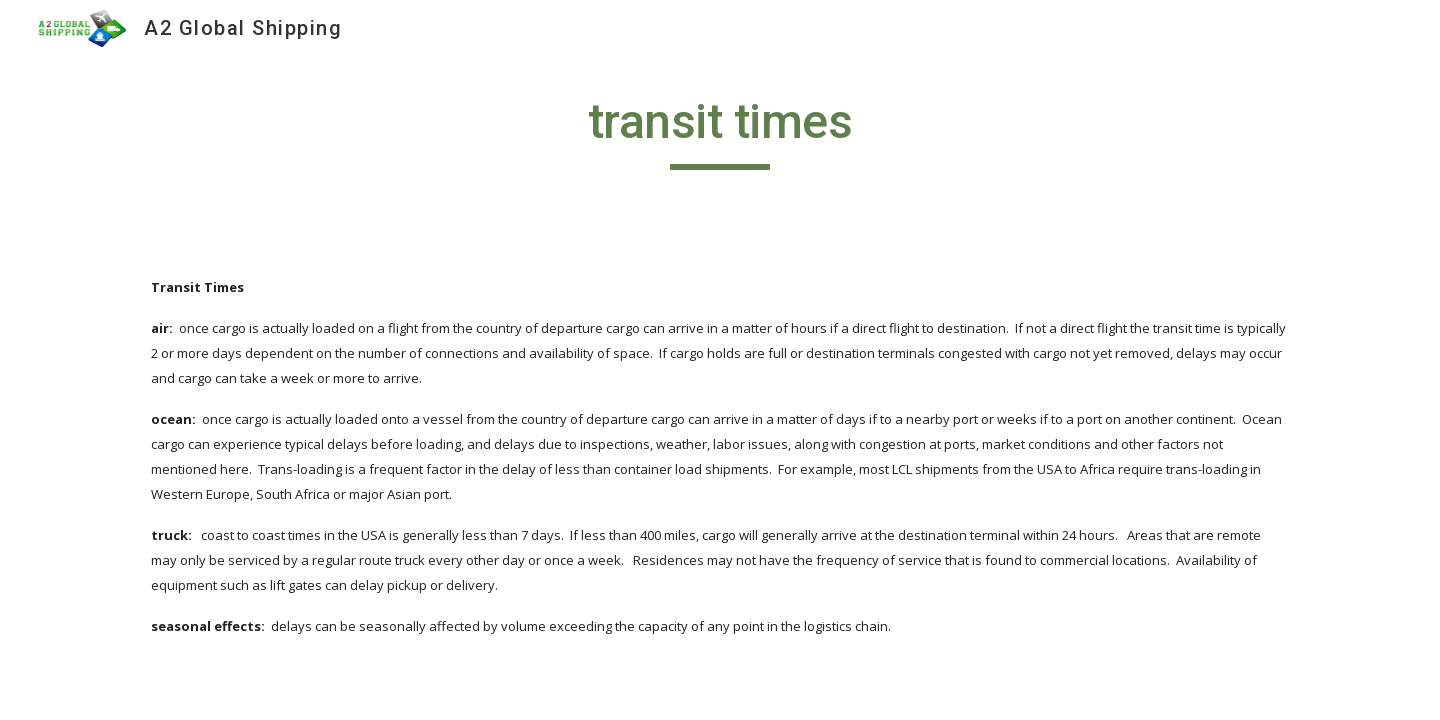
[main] (720, 131)
